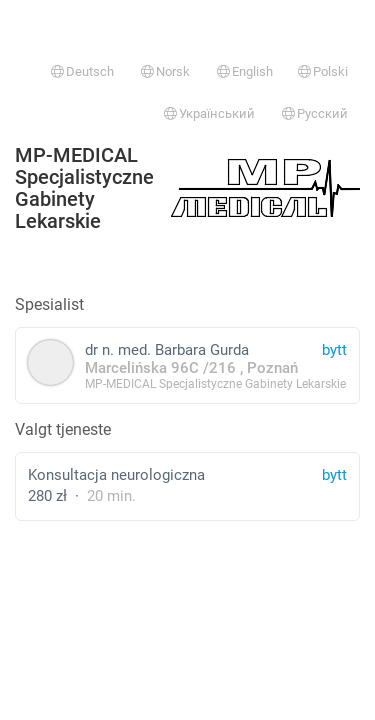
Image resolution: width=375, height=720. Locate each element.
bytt (334, 475)
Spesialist (49, 304)
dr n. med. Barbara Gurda (187, 365)
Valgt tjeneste (63, 429)
